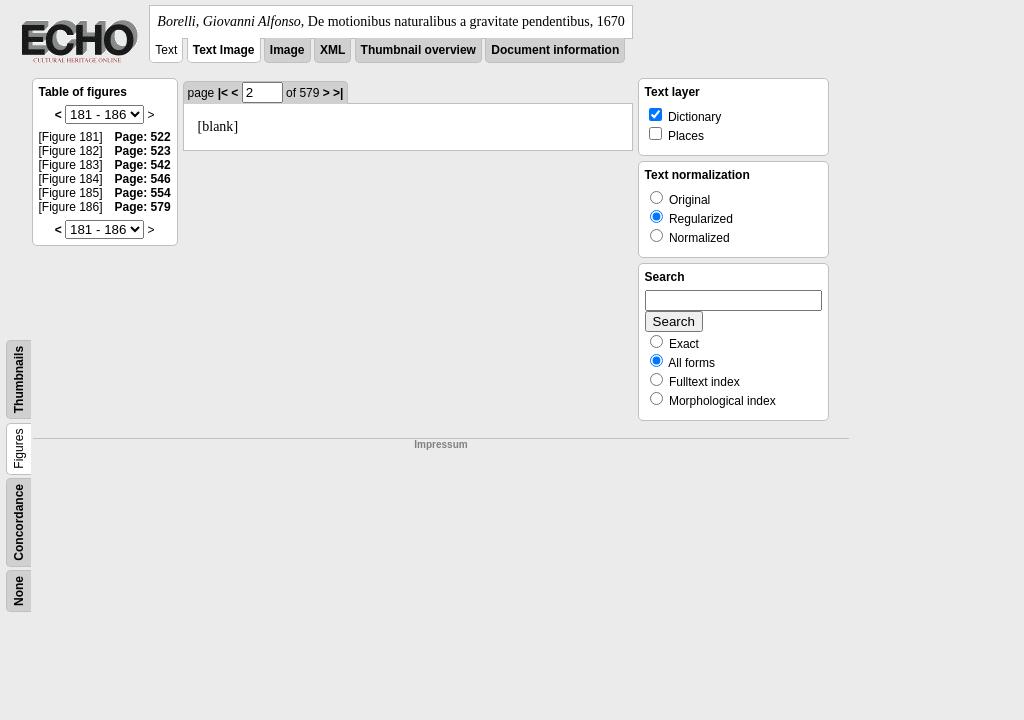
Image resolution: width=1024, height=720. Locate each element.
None (19, 591)
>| (338, 93)
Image (287, 50)
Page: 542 (143, 165)
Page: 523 (143, 151)
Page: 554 (143, 193)
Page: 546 (143, 179)
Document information (555, 50)
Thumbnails (19, 379)
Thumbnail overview (418, 50)
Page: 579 (143, 207)
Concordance (19, 522)
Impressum (440, 444)
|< (223, 93)
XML (332, 50)
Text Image (224, 50)
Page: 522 (143, 137)
